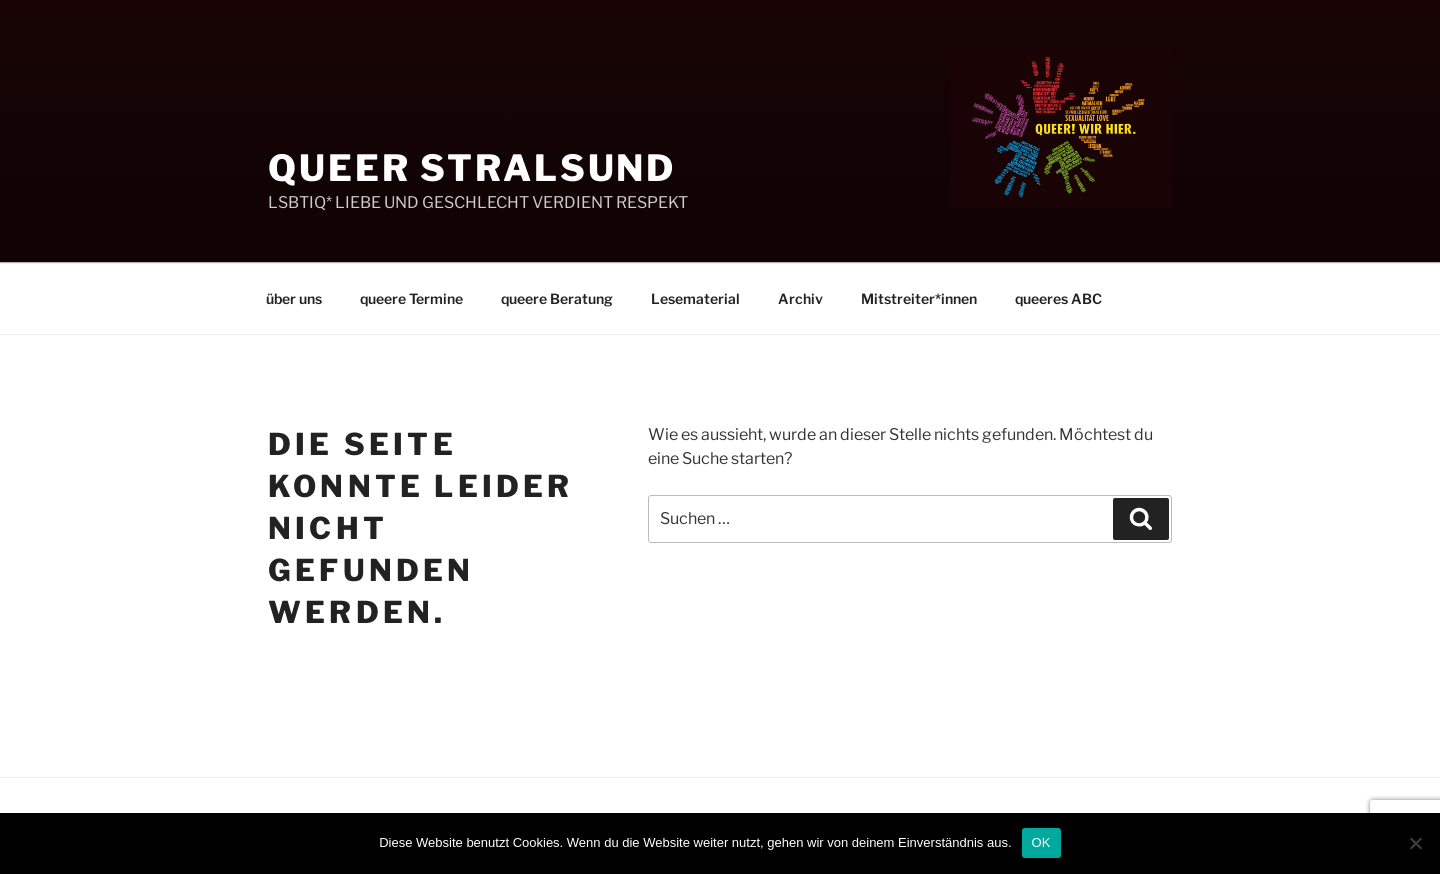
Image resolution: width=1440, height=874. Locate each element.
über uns (294, 298)
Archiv (800, 298)
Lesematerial (695, 298)
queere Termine (411, 298)
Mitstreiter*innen (919, 298)
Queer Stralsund (472, 168)
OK (1041, 842)
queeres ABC (1058, 298)
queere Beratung (557, 298)
